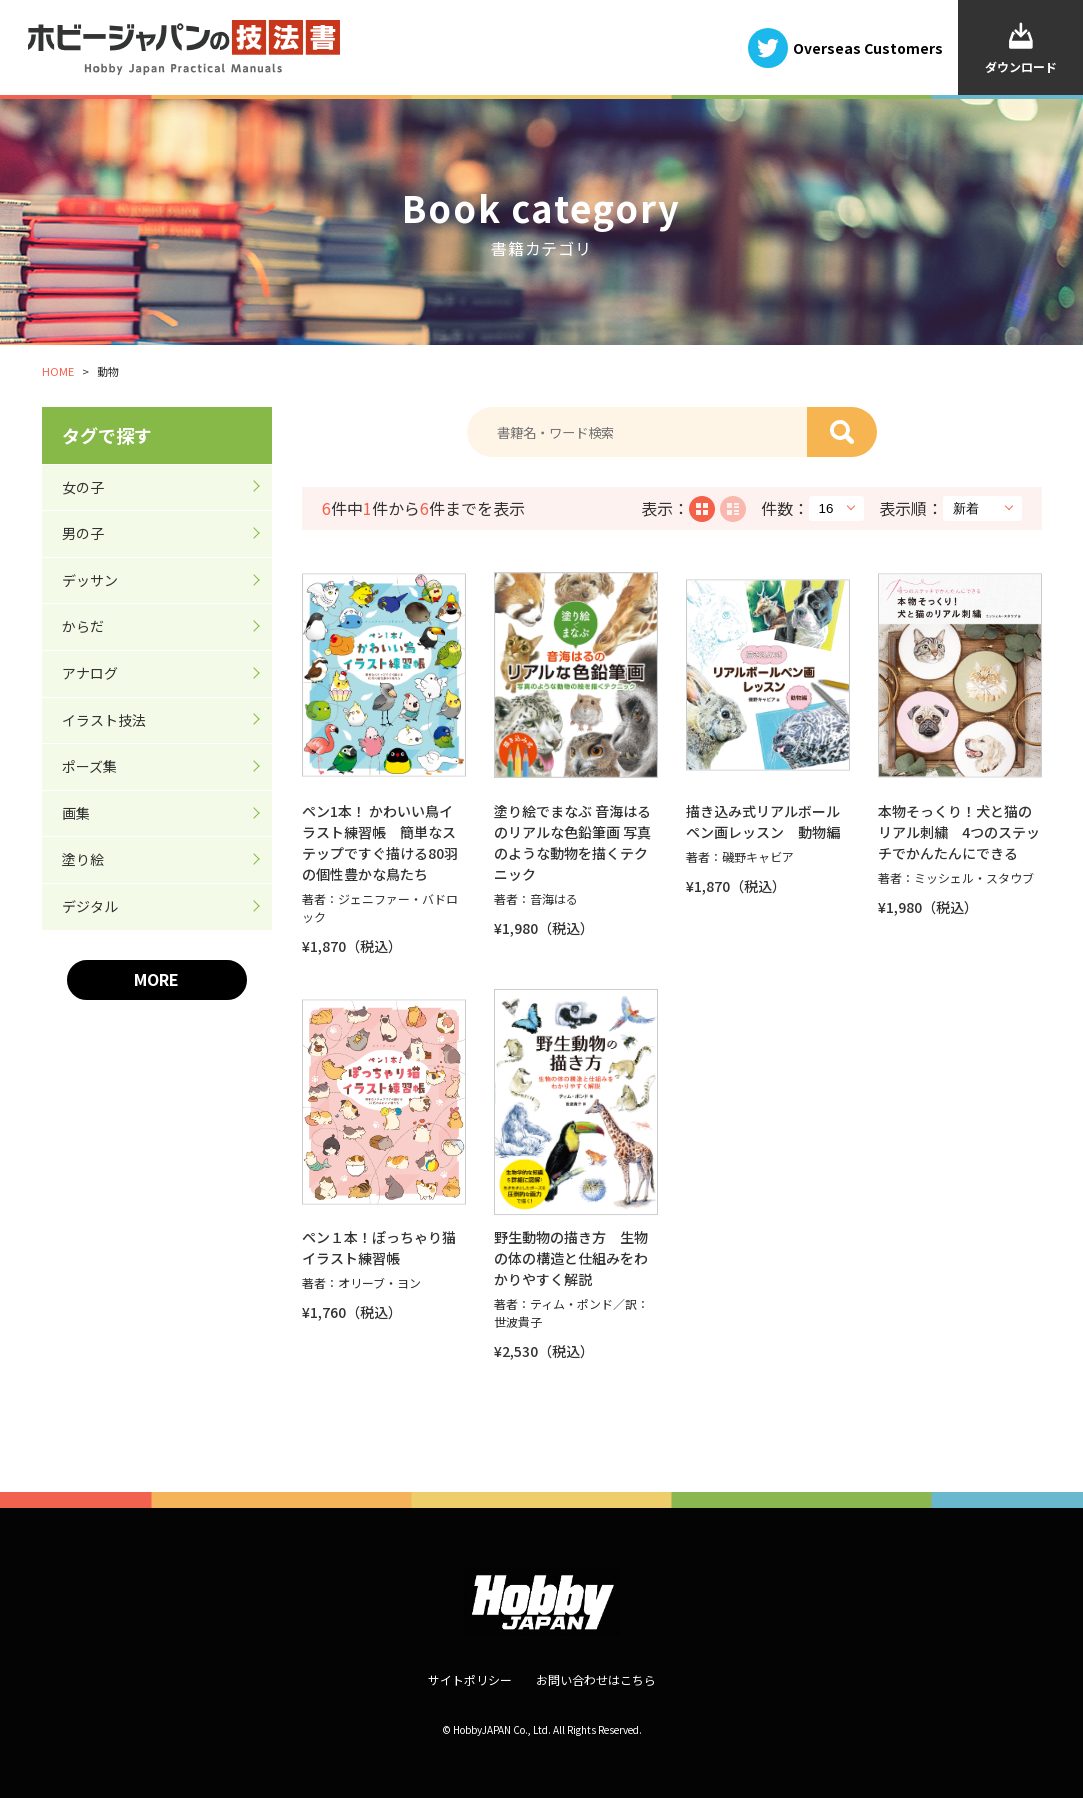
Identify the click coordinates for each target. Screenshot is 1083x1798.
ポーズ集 (89, 766)
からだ (83, 626)
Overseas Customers (868, 47)
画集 (76, 813)
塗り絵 (83, 859)
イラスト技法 (104, 720)
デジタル (90, 906)
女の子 (83, 487)
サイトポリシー (470, 1679)
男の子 (83, 533)
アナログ (90, 673)
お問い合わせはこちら (596, 1679)
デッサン (90, 580)
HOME (58, 371)
